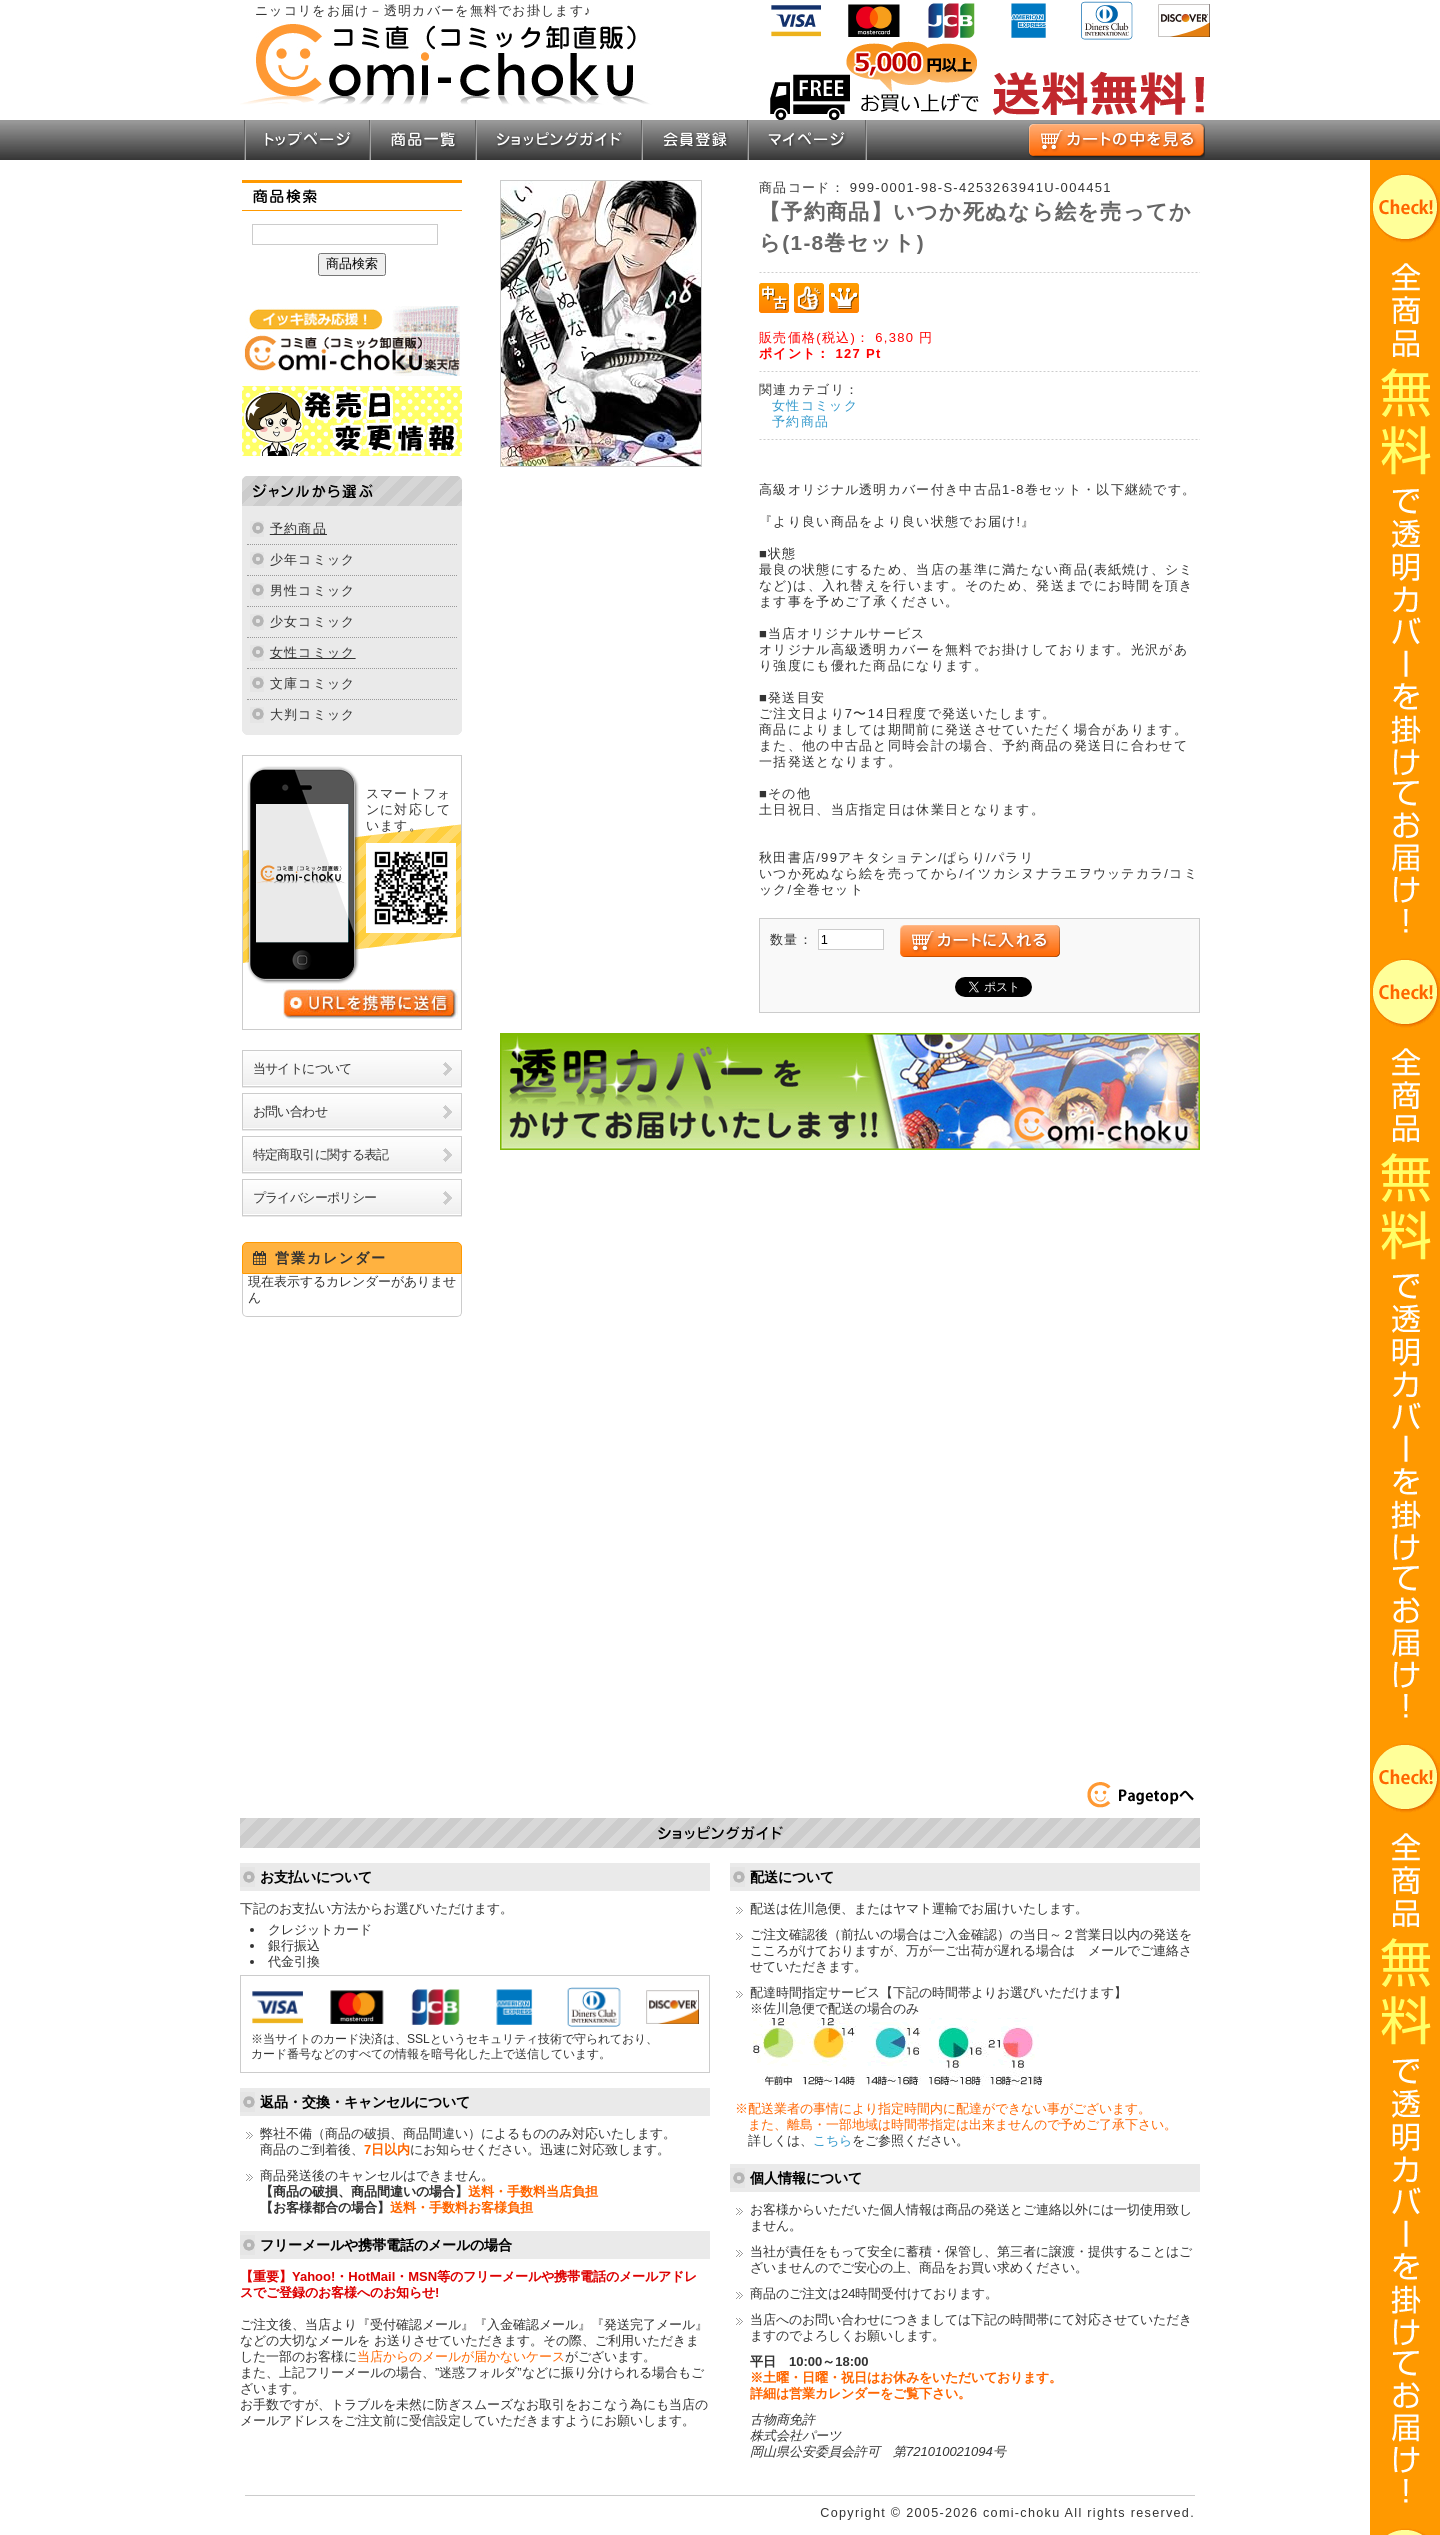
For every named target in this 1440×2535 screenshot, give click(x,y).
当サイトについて (302, 1068)
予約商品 (298, 528)
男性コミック (313, 590)
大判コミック (313, 714)
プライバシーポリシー (315, 1197)
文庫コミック (313, 683)
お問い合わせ (290, 1111)
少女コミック (313, 621)
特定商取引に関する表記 (321, 1154)
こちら (832, 2140)
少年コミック (313, 559)
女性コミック (313, 652)
